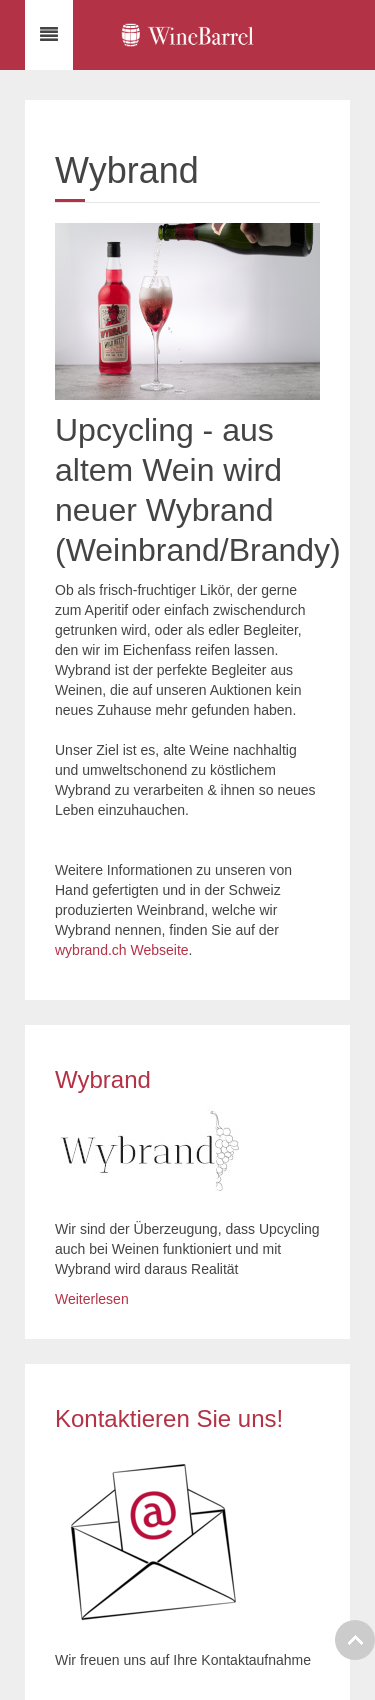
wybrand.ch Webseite (122, 950)
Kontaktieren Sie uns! (169, 1418)
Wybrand (103, 1079)
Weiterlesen (92, 1299)
